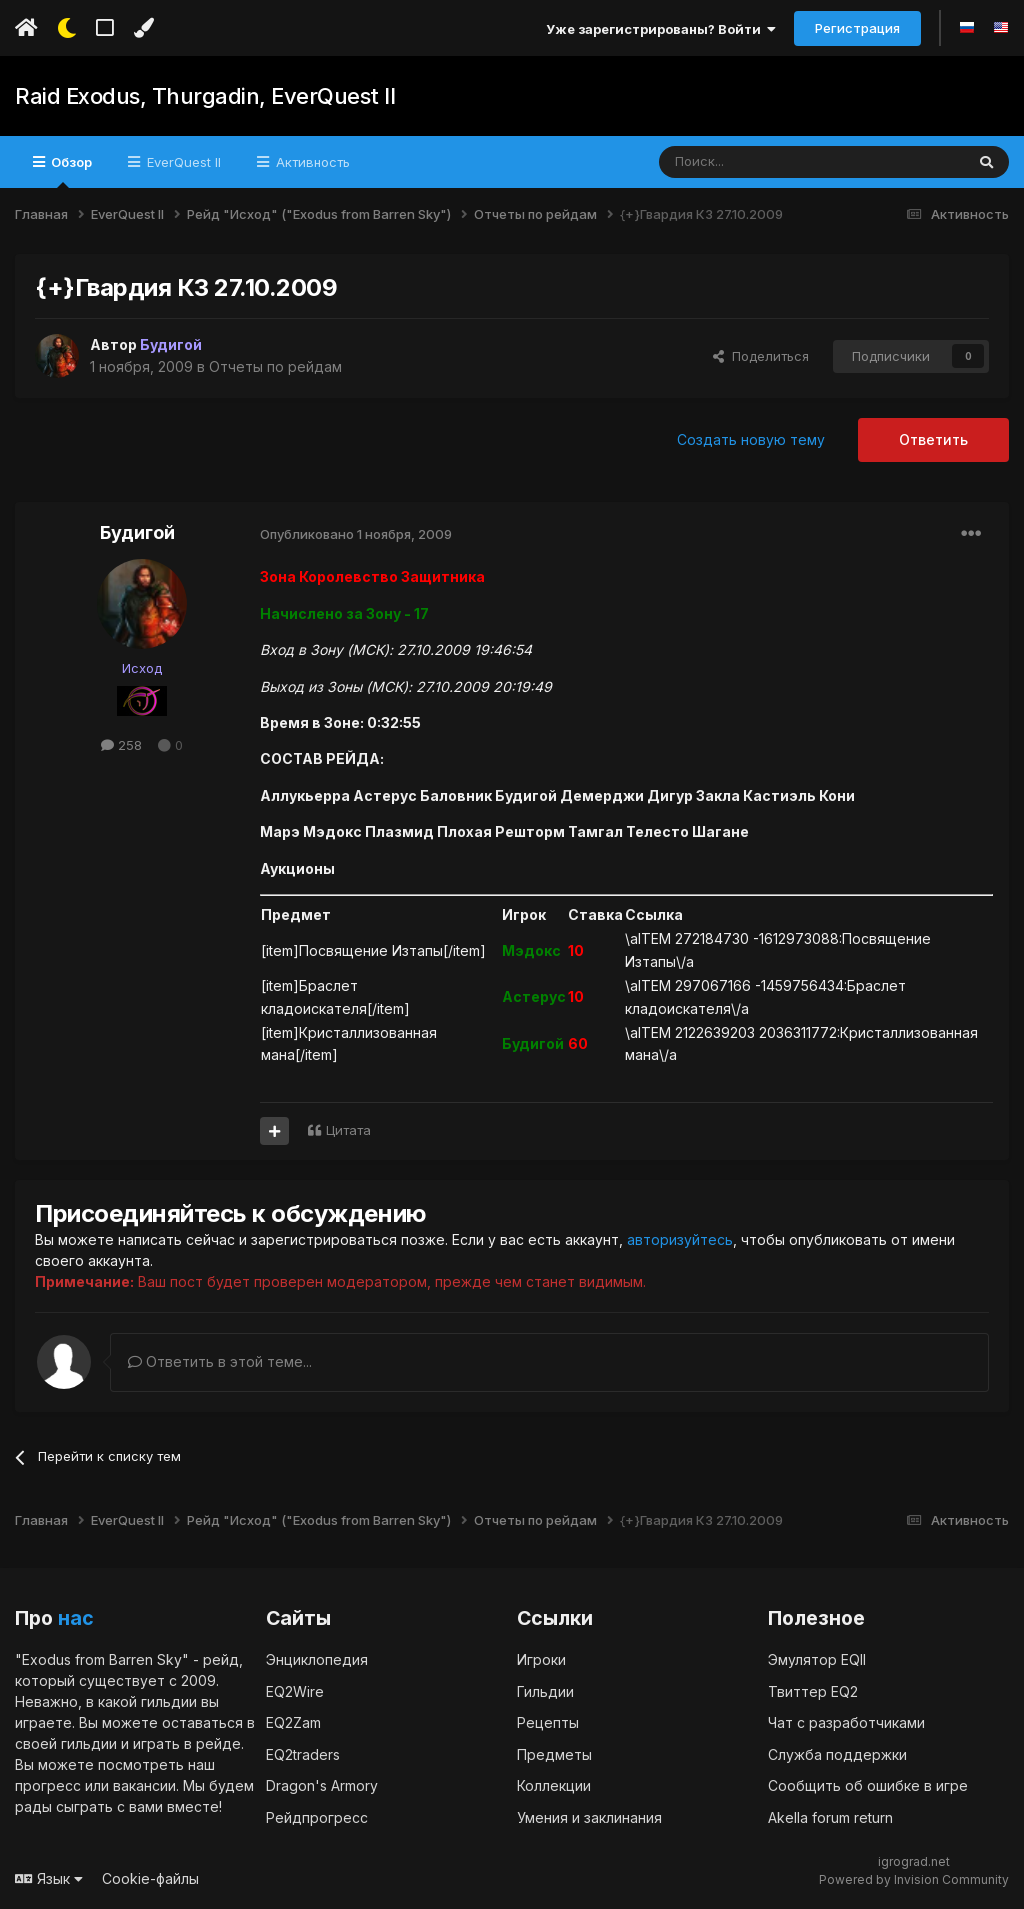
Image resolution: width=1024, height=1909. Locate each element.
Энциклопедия (317, 1658)
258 (121, 745)
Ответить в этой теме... (220, 1361)
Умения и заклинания (589, 1816)
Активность (311, 162)
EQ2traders (303, 1753)
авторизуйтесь (680, 1239)
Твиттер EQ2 (813, 1690)
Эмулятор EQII (817, 1658)
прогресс (48, 1784)
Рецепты (548, 1721)
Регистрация (857, 28)
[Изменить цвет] (143, 28)
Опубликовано (356, 534)
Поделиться (761, 356)
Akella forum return (830, 1816)
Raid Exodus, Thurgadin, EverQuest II (204, 96)
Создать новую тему (751, 439)
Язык (49, 1877)
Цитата (348, 1130)
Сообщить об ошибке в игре (868, 1784)
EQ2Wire (295, 1690)
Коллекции (554, 1784)
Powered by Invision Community (914, 1879)
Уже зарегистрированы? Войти (661, 29)
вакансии (144, 1784)
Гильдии (545, 1690)
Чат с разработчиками (846, 1721)
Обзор (70, 171)
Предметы (554, 1753)
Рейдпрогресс (317, 1816)
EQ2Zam (293, 1721)
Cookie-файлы (150, 1877)
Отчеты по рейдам (275, 366)
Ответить (933, 439)
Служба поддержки (837, 1753)
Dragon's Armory (322, 1784)
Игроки (541, 1658)
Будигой (137, 532)
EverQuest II (182, 162)
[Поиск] (765, 162)
